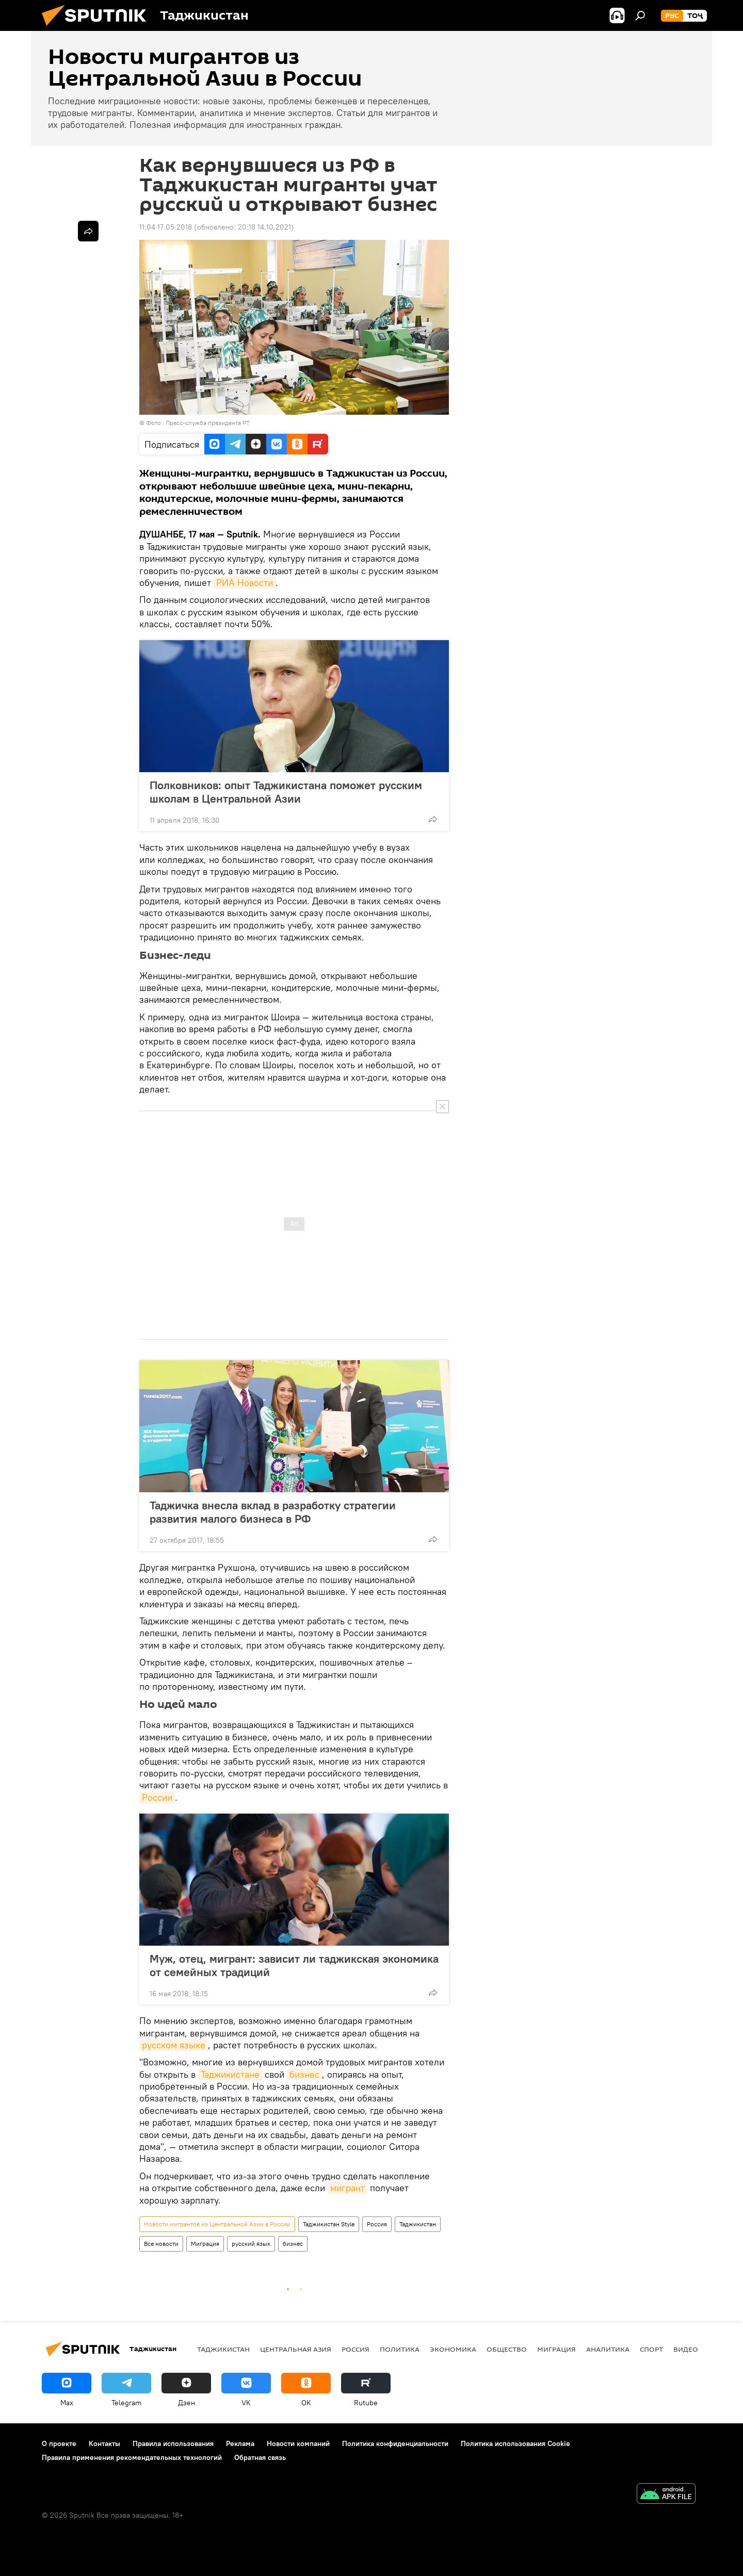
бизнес (304, 2074)
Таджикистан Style (328, 2224)
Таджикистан (417, 2224)
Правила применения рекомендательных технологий (132, 2457)
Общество (507, 2349)
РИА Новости (244, 583)
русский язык (251, 2243)
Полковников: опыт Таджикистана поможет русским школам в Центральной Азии (286, 791)
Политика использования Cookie (515, 2443)
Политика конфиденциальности (395, 2443)
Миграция (205, 2243)
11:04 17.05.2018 (165, 227)
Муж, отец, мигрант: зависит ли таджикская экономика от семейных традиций (294, 1965)
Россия (377, 2224)
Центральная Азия (295, 2349)
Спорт (651, 2349)
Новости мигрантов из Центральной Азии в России (217, 2224)
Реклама (240, 2443)
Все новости (161, 2243)
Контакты (104, 2443)
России (157, 1797)
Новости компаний (298, 2443)
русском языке (173, 2045)
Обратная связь (260, 2457)
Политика (399, 2349)
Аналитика (607, 2349)
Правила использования (173, 2443)
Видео (685, 2349)
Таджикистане (230, 2074)
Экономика (453, 2349)
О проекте (59, 2443)
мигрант (347, 2188)
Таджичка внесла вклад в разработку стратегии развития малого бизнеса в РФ (273, 1511)
